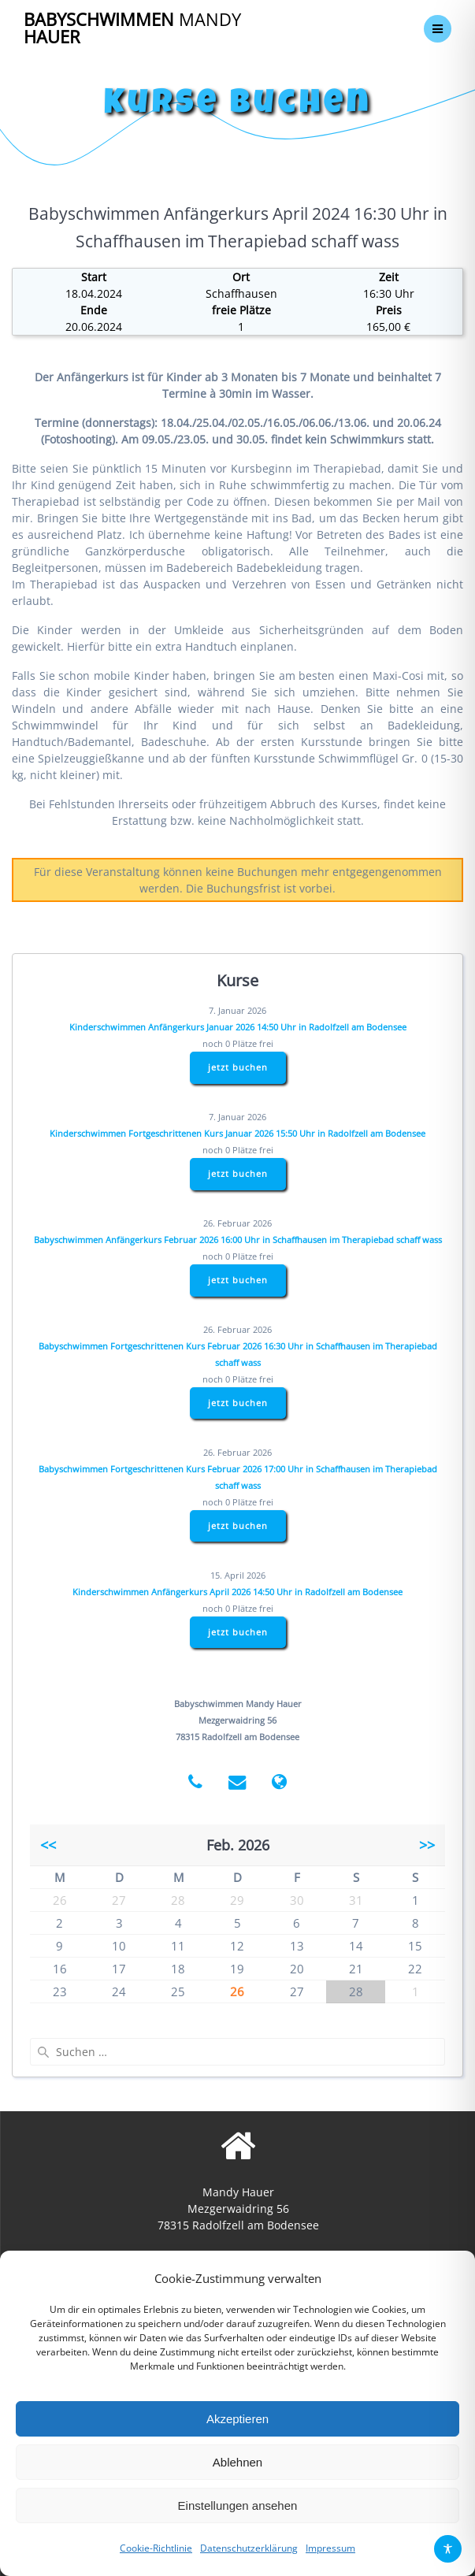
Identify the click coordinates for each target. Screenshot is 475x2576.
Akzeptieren (237, 2419)
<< (48, 1844)
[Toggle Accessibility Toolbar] (447, 2548)
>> (427, 1844)
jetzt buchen (238, 1067)
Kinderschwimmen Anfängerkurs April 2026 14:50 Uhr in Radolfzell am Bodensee (237, 1592)
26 (237, 1991)
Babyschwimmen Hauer (132, 28)
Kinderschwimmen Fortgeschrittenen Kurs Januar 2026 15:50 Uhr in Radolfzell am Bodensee (237, 1133)
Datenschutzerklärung (249, 2548)
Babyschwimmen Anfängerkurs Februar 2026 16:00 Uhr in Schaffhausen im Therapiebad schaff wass (238, 1239)
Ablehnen (237, 2462)
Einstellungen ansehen (238, 2505)
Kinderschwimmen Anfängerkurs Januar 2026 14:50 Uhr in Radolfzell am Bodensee (237, 1027)
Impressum (330, 2548)
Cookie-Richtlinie (156, 2548)
